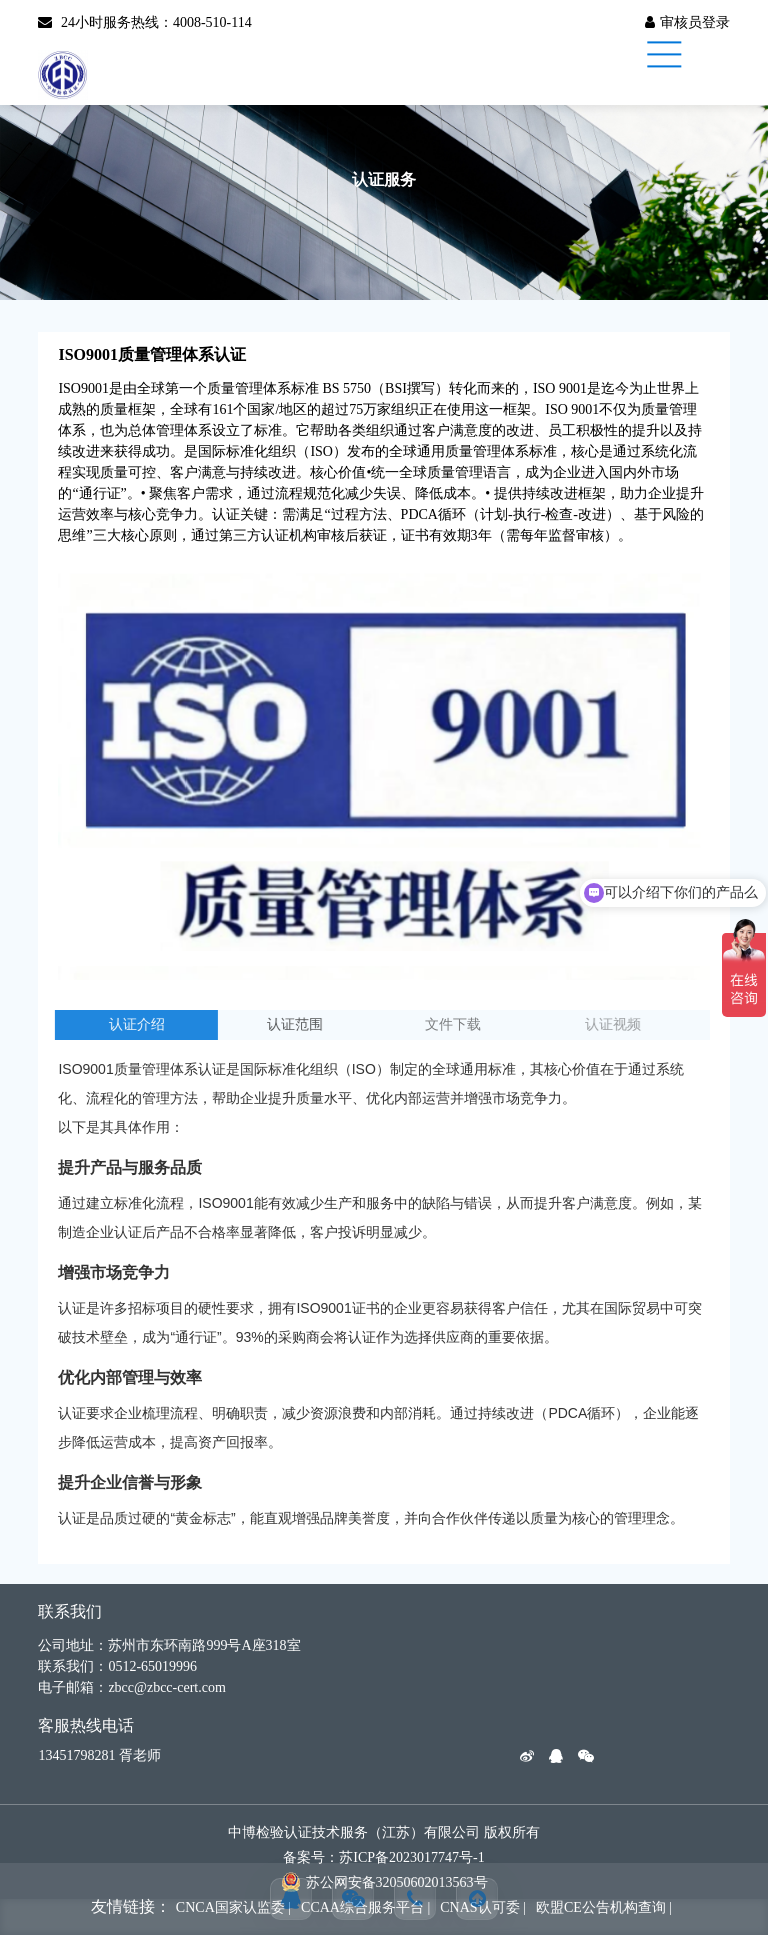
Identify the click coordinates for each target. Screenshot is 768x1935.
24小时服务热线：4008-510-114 (144, 22)
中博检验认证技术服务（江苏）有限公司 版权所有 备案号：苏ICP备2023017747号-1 (384, 1845)
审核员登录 (687, 22)
